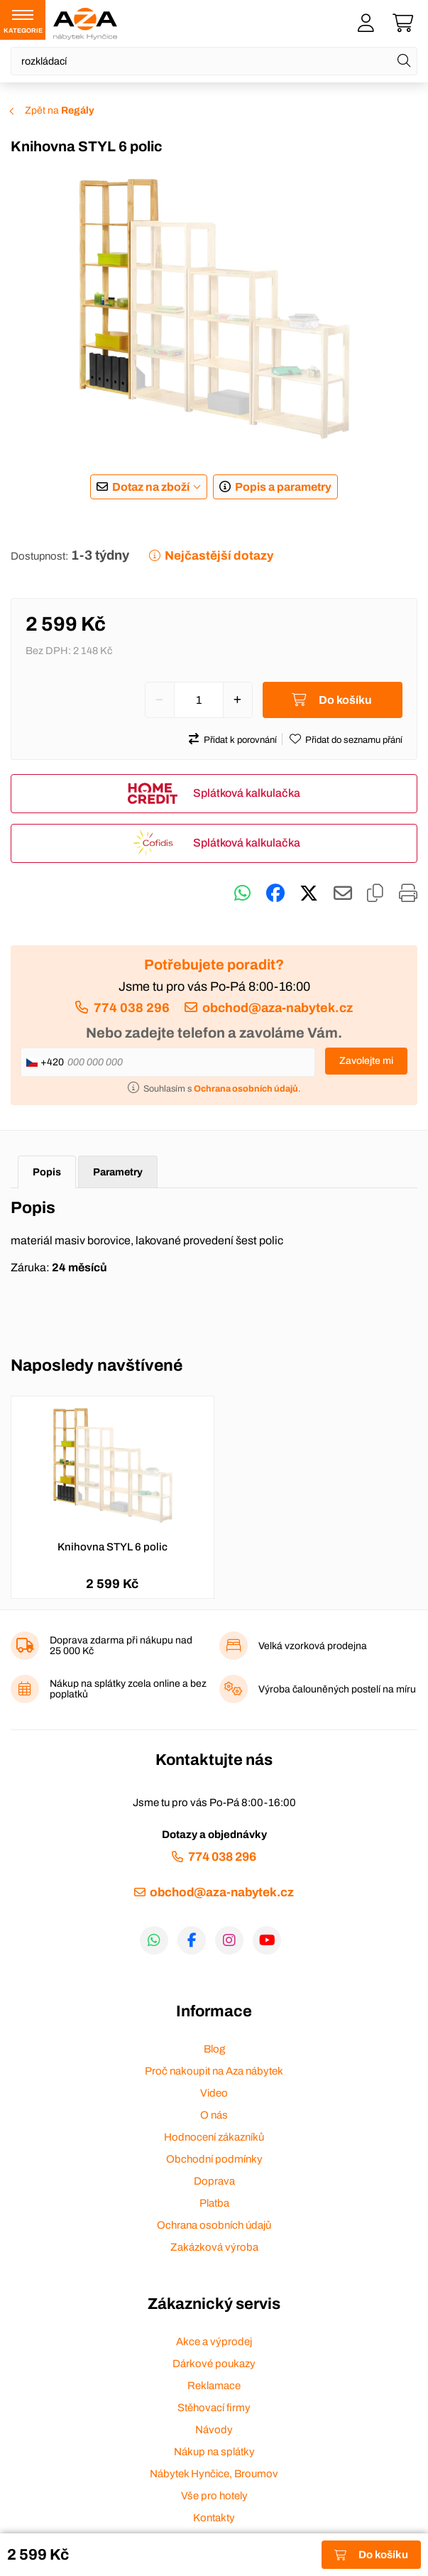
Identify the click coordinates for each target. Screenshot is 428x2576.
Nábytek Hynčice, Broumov (214, 2473)
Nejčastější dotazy (219, 556)
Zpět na (59, 110)
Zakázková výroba (214, 2247)
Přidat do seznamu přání (353, 740)
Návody (214, 2429)
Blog (214, 2049)
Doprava (214, 2181)
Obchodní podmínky (214, 2159)
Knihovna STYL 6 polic (112, 1547)
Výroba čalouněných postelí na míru (337, 1689)
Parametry (118, 1172)
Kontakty (214, 2517)
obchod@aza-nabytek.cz (277, 1008)
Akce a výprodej (214, 2341)
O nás (214, 2115)
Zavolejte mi (366, 1060)
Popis (47, 1172)
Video (214, 2093)
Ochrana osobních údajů (214, 2225)
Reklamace (214, 2385)
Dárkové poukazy (214, 2363)
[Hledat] (403, 61)
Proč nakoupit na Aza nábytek (214, 2071)
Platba (214, 2203)
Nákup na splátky (214, 2451)
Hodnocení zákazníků (214, 2137)
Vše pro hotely (214, 2495)
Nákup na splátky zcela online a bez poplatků (128, 1689)
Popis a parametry (283, 487)
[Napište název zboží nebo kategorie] (214, 61)
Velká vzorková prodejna (312, 1646)
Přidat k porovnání (240, 740)
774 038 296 (132, 1008)
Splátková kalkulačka (246, 793)
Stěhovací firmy (214, 2407)
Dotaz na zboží (151, 487)
